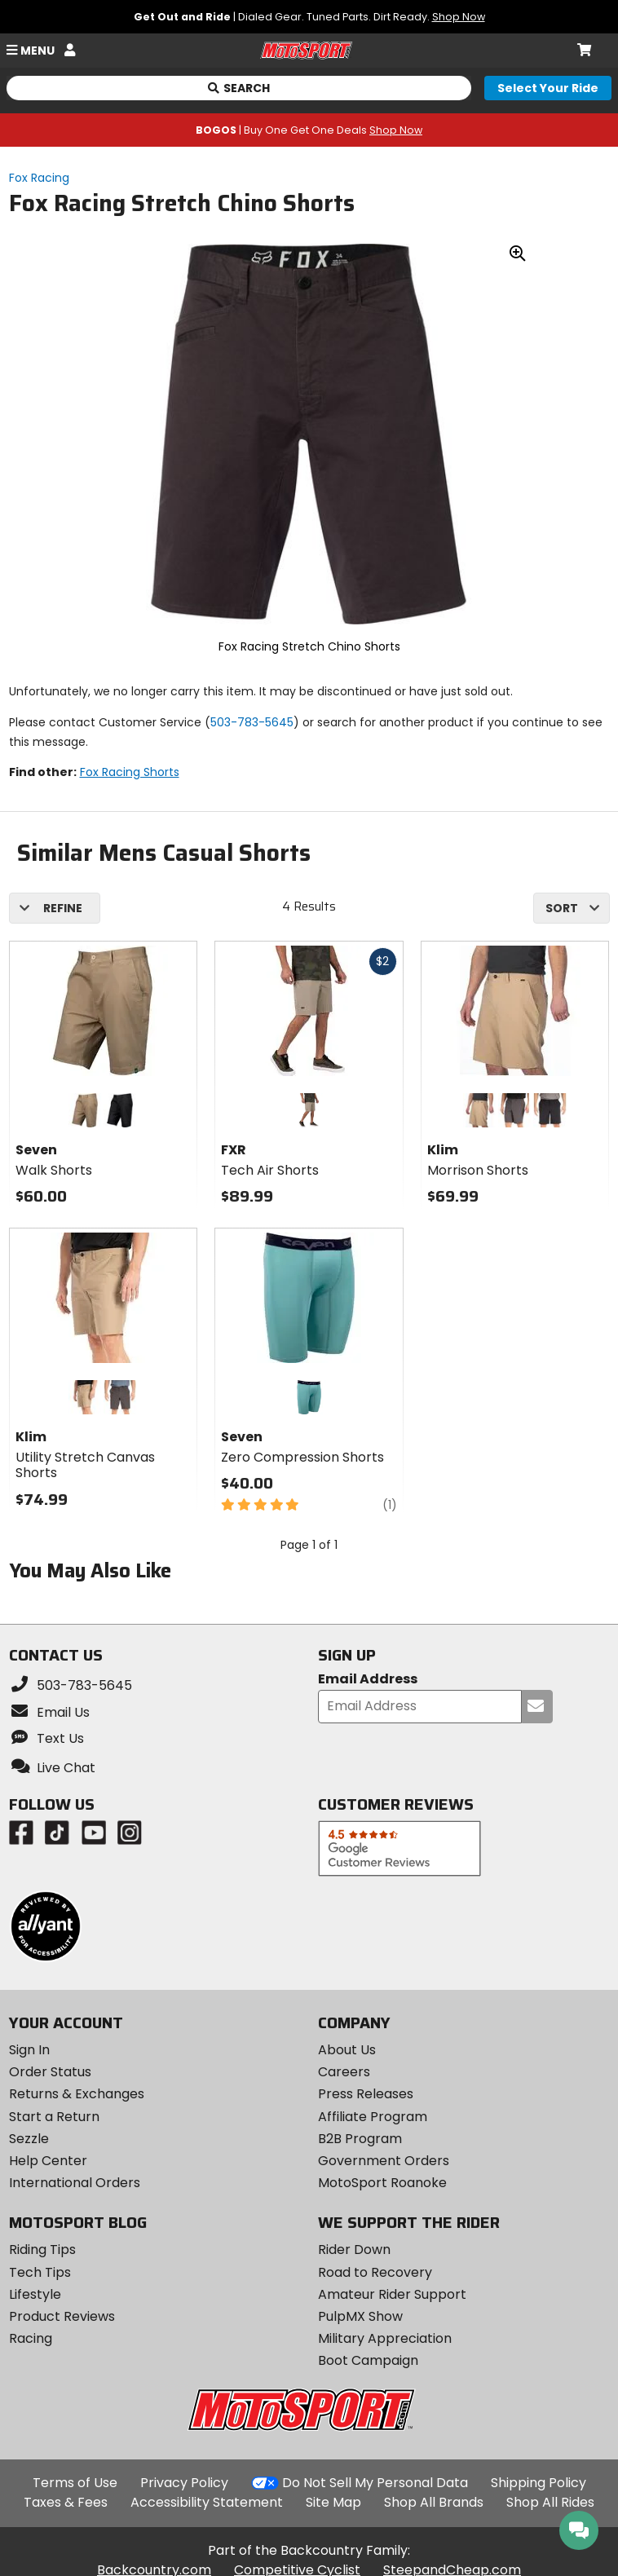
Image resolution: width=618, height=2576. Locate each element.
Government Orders (383, 2160)
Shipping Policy (538, 2482)
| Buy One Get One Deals (309, 130)
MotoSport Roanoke (382, 2182)
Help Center (48, 2160)
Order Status (50, 2071)
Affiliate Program (372, 2116)
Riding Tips (42, 2249)
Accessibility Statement (206, 2502)
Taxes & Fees (66, 2502)
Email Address (367, 1679)
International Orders (74, 2182)
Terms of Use (75, 2482)
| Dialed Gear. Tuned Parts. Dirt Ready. (309, 17)
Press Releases (365, 2093)
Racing (30, 2338)
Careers (344, 2071)
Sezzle (29, 2138)
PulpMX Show (360, 2316)
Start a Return (54, 2116)
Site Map (333, 2502)
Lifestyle (35, 2294)
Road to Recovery (375, 2272)
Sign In (29, 2049)
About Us (347, 2049)
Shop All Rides (550, 2502)
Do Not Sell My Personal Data (375, 2483)
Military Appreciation (385, 2338)
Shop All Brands (433, 2502)
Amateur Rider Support (392, 2294)
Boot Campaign (368, 2360)
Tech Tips (40, 2272)
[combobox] (571, 908)
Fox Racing (39, 178)
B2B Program (360, 2138)
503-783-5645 (252, 722)
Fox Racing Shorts (129, 772)
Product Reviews (62, 2316)
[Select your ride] (547, 88)
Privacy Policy (184, 2482)
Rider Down (354, 2249)
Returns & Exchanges (76, 2093)
